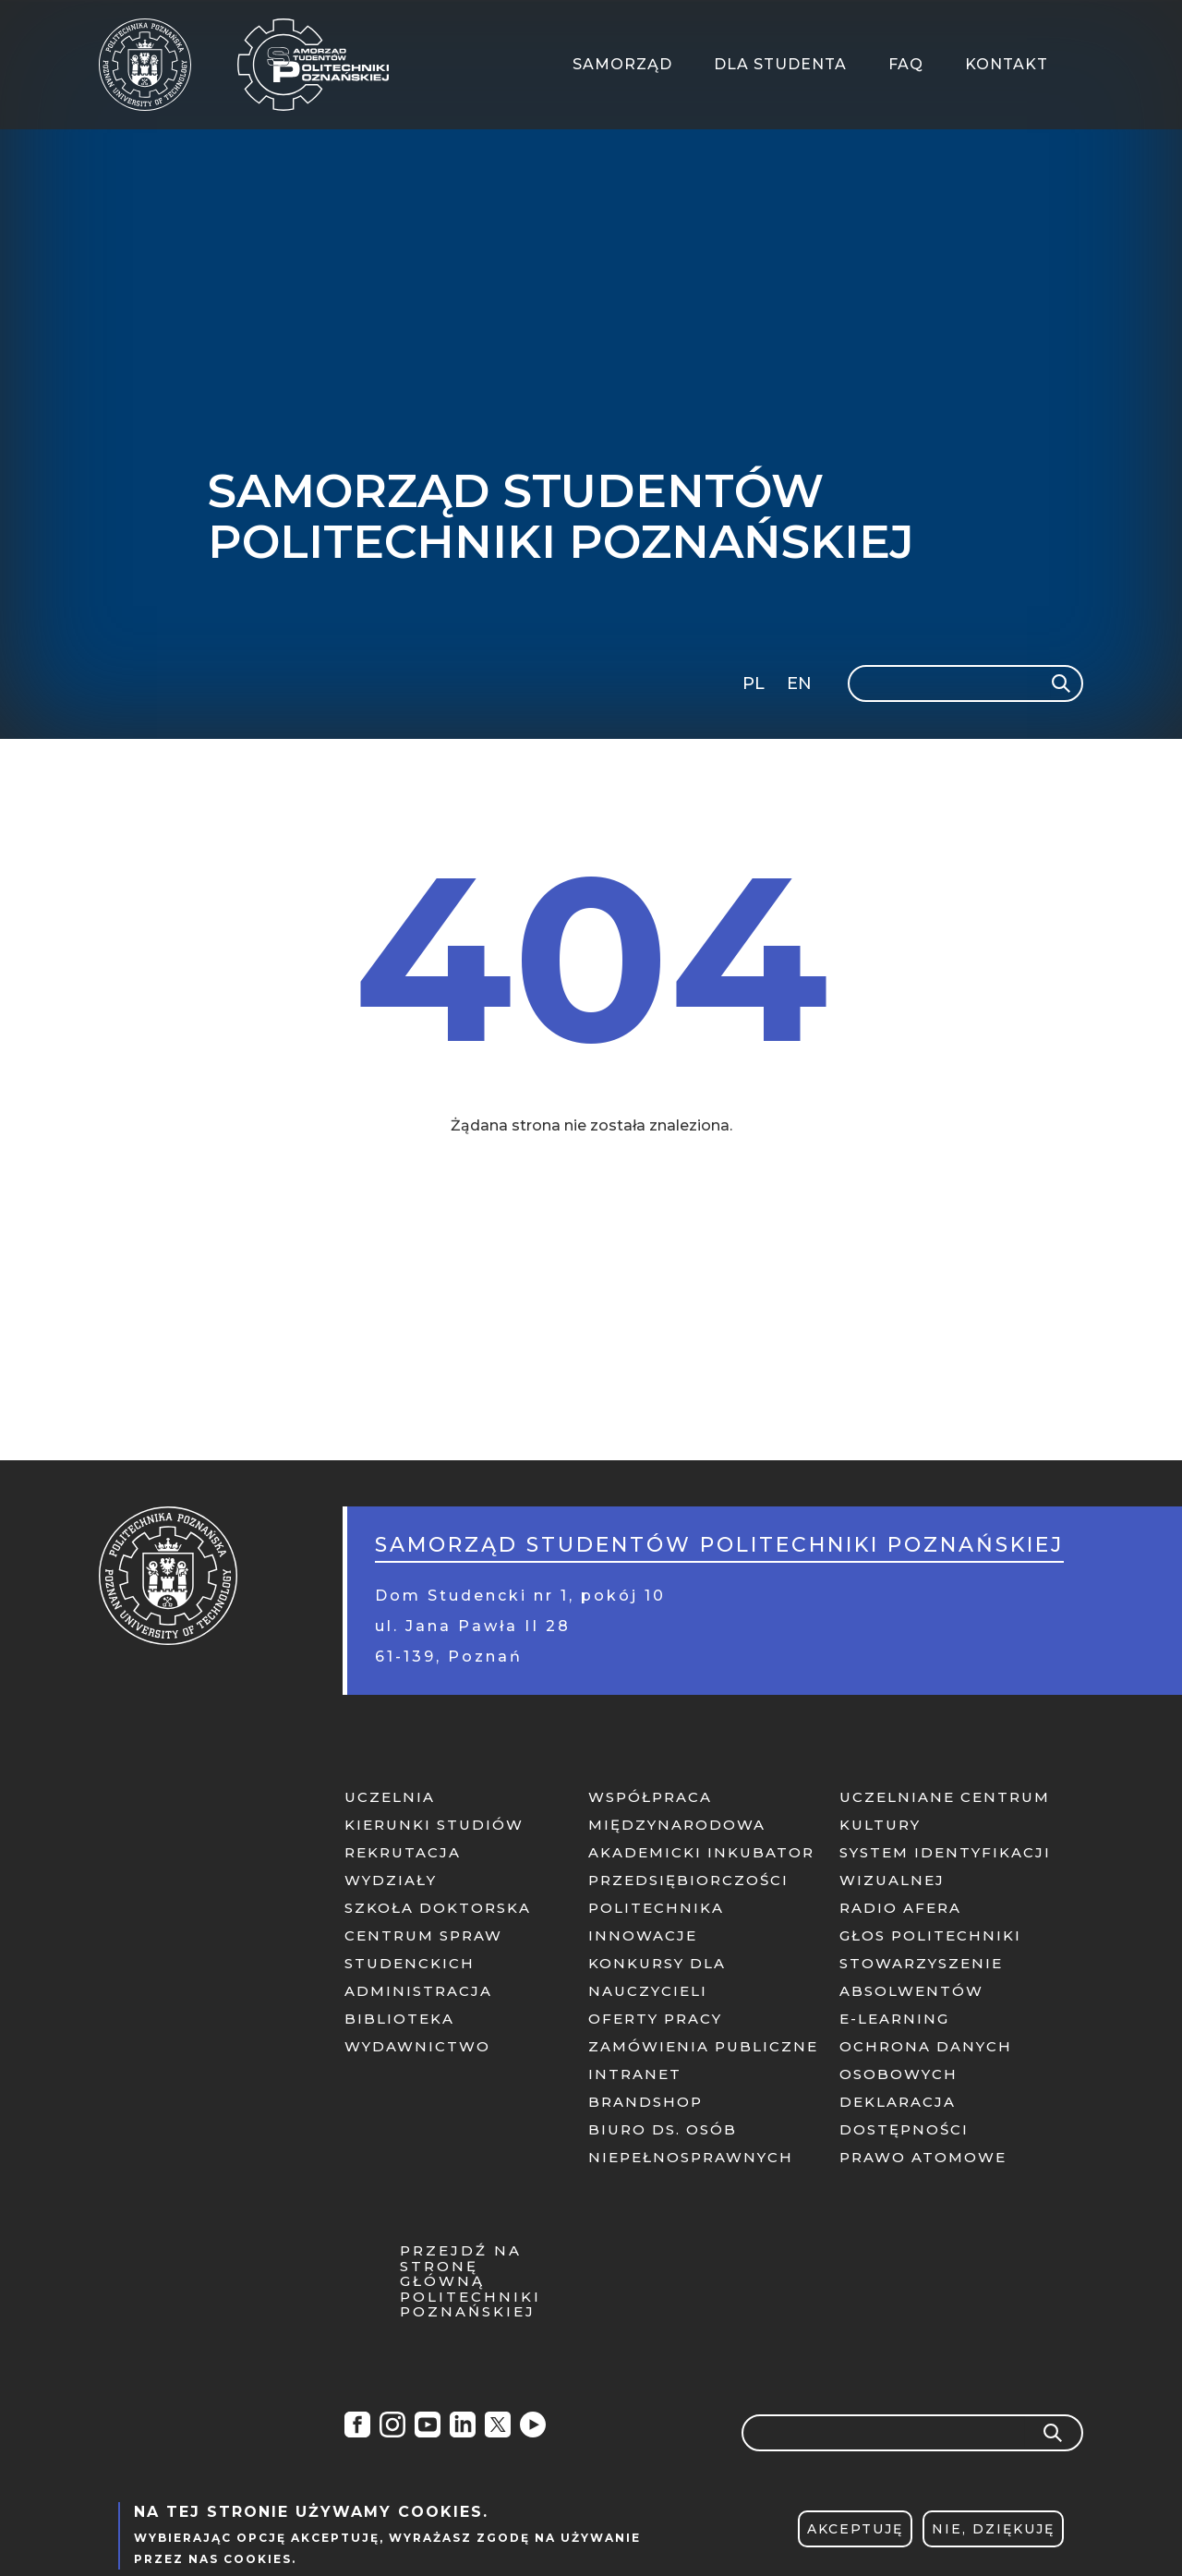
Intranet (634, 2074)
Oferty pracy (655, 2018)
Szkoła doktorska (437, 1908)
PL (753, 683)
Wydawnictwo (417, 2046)
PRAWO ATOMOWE (923, 2157)
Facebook (357, 2426)
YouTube (427, 2426)
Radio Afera (533, 2426)
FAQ (905, 64)
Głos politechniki (930, 1935)
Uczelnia (389, 1797)
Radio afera (900, 1908)
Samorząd (622, 64)
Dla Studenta (780, 64)
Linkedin (463, 2426)
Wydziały (390, 1880)
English (801, 686)
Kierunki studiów (434, 1824)
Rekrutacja (402, 1852)
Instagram (392, 2426)
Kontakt (1006, 64)
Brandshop (645, 2101)
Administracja (418, 1991)
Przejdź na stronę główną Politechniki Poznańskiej (470, 2282)
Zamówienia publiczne (703, 2046)
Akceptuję (855, 2536)
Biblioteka (399, 2018)
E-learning (894, 2018)
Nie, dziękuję (993, 2536)
